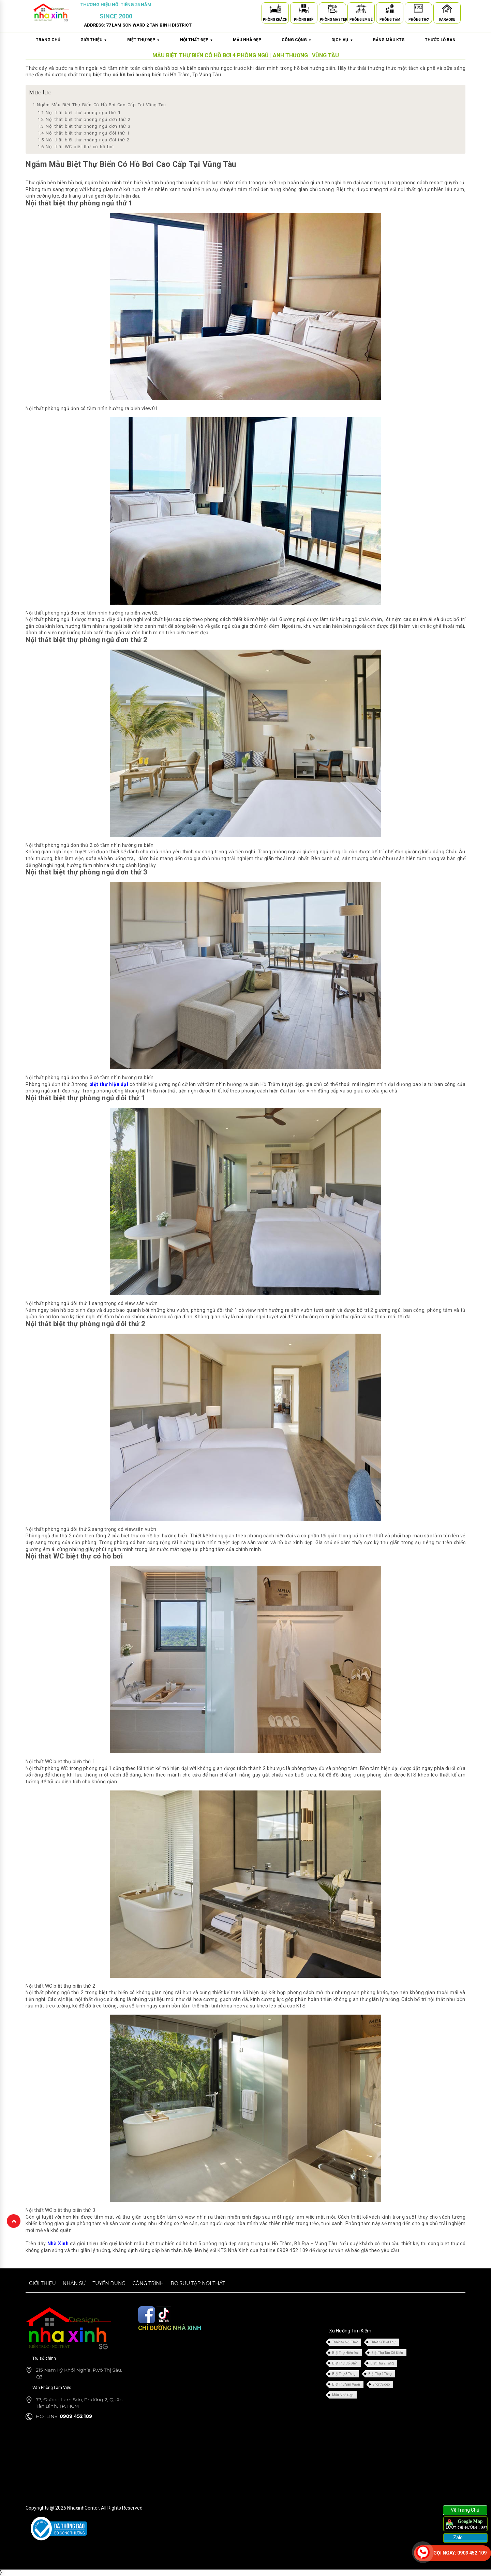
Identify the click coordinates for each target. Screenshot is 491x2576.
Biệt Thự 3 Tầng (344, 2374)
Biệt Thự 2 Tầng (382, 2363)
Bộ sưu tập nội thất (197, 2283)
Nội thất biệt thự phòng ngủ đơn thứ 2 (84, 119)
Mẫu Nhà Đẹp (342, 2395)
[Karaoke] (447, 9)
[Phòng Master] (332, 9)
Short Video (381, 2384)
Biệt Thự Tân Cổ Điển (387, 2353)
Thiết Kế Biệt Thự (383, 2342)
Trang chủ (48, 39)
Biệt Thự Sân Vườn (346, 2384)
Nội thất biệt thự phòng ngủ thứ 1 (79, 112)
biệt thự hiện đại (109, 1084)
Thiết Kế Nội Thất (345, 2342)
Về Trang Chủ (465, 2510)
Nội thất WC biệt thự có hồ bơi (76, 146)
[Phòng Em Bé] (361, 9)
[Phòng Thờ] (418, 9)
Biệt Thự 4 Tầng (380, 2374)
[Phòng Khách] (275, 9)
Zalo (457, 2537)
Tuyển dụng (108, 2283)
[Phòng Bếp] (303, 9)
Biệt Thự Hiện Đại (345, 2353)
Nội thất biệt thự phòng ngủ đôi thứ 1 (84, 133)
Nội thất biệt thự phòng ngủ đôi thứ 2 (84, 139)
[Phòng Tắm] (389, 9)
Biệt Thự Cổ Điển (345, 2363)
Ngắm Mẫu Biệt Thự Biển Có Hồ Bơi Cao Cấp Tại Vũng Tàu (99, 104)
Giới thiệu (42, 2283)
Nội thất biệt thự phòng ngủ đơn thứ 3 (84, 126)
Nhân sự (74, 2283)
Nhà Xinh (58, 2243)
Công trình (148, 2283)
